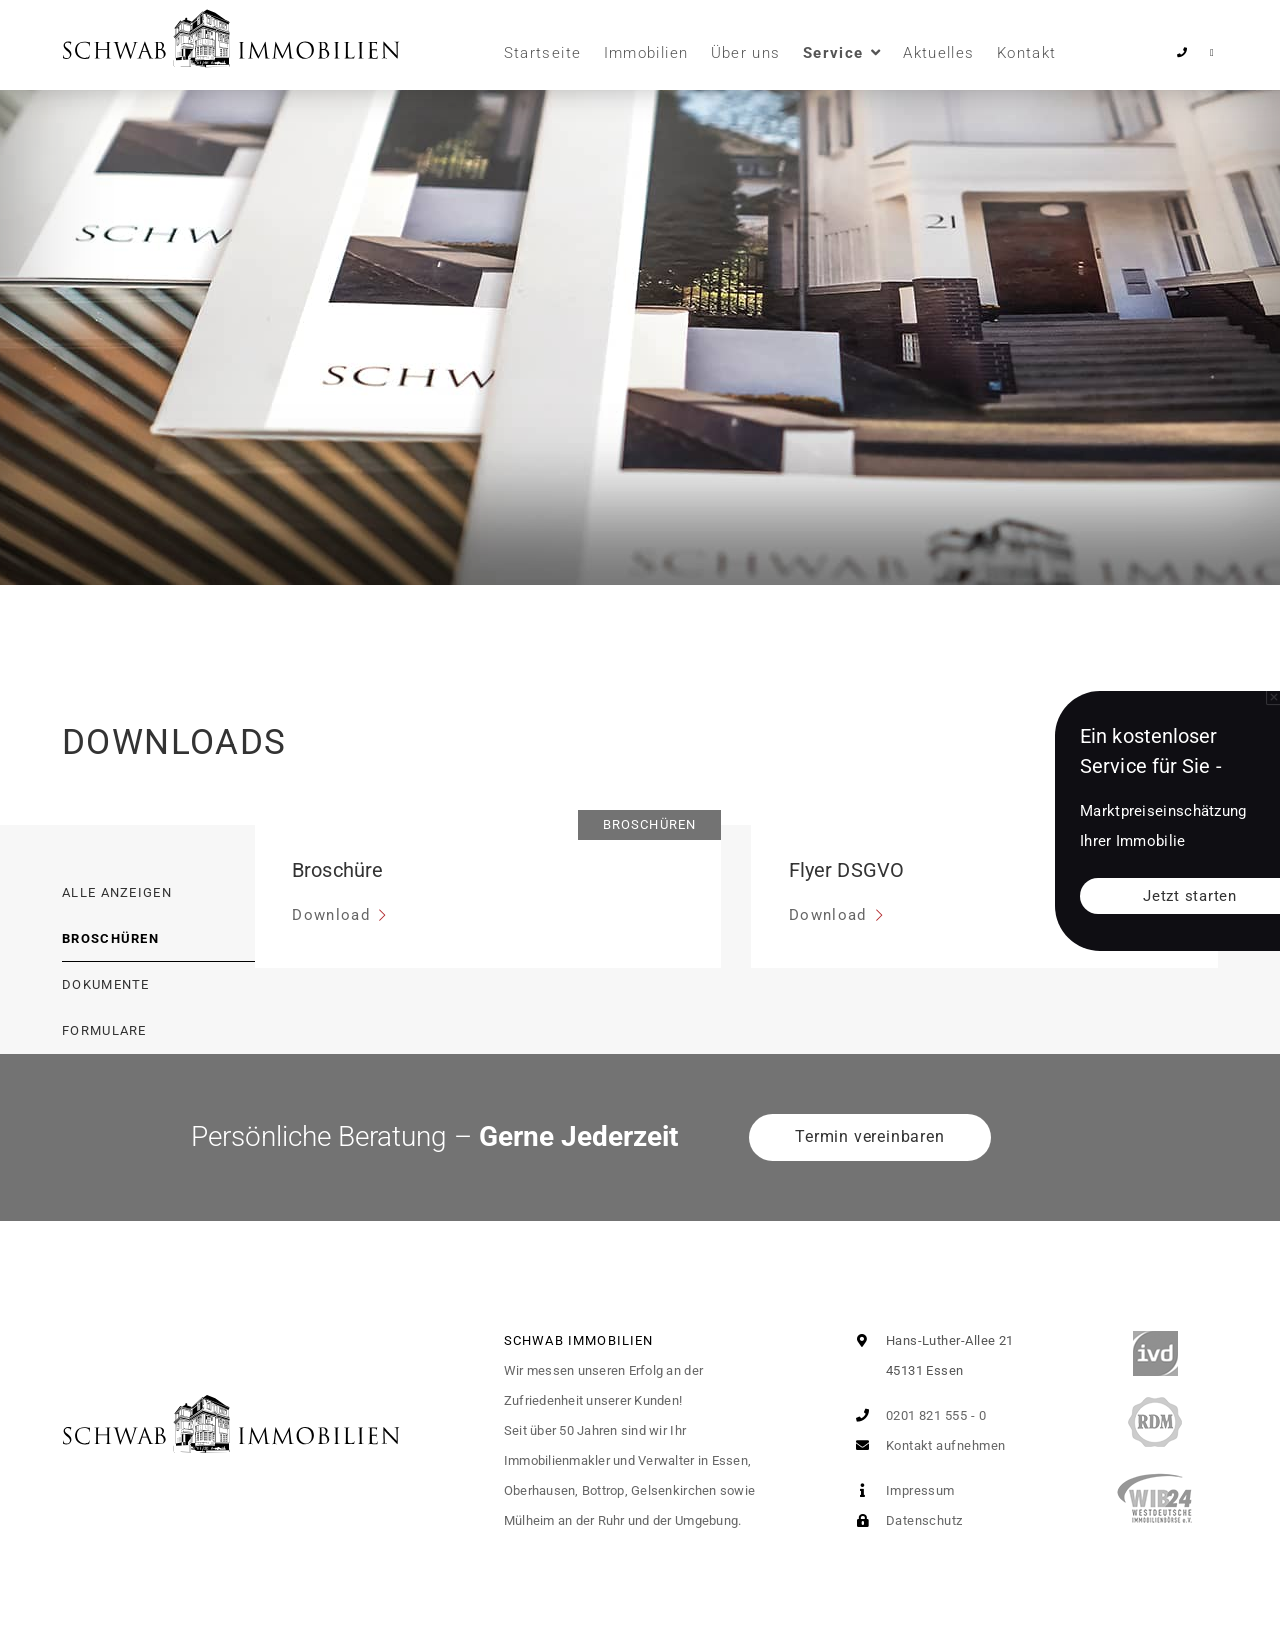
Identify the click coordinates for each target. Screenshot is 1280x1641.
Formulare (104, 1030)
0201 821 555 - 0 (916, 1415)
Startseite (543, 53)
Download (333, 915)
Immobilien (646, 53)
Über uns (746, 53)
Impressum (901, 1490)
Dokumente (106, 984)
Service (833, 53)
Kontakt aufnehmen (926, 1445)
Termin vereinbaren (869, 1136)
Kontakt (1026, 53)
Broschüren (110, 938)
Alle (117, 892)
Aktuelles (938, 53)
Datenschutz (904, 1520)
